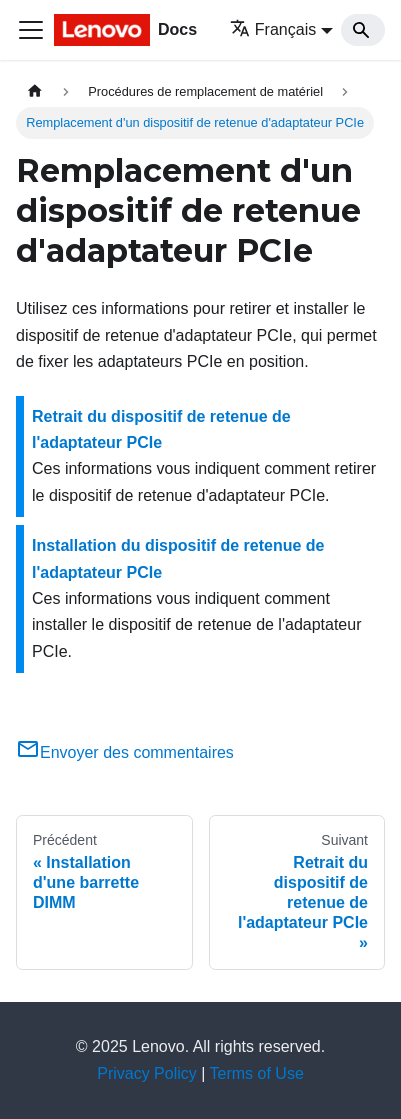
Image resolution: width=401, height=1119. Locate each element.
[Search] (363, 30)
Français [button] (273, 29)
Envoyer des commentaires (125, 752)
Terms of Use (257, 1073)
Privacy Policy (147, 1073)
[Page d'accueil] (35, 91)
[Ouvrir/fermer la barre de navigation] (31, 30)
